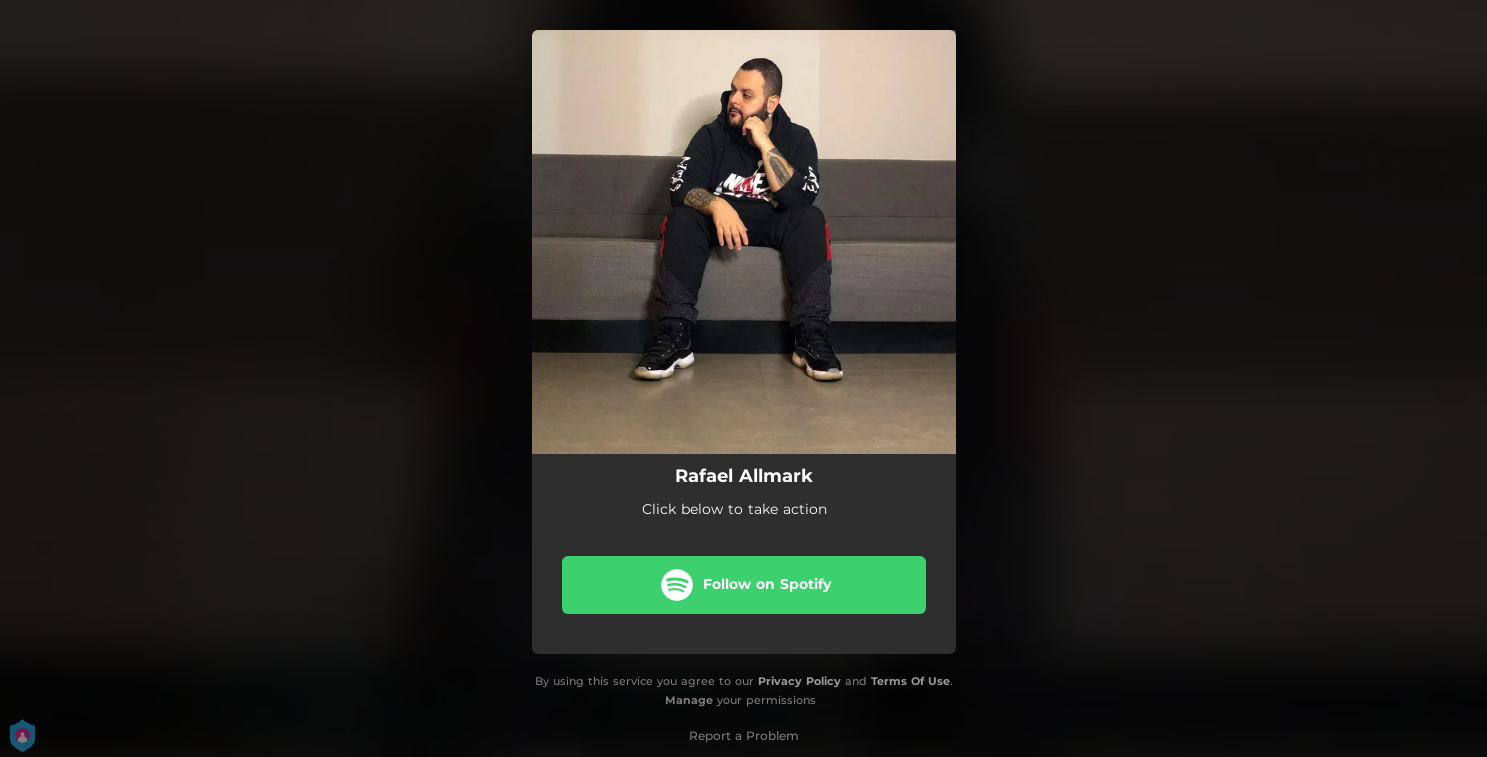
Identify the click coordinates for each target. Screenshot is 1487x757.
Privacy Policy (799, 681)
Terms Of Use (910, 681)
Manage (689, 700)
